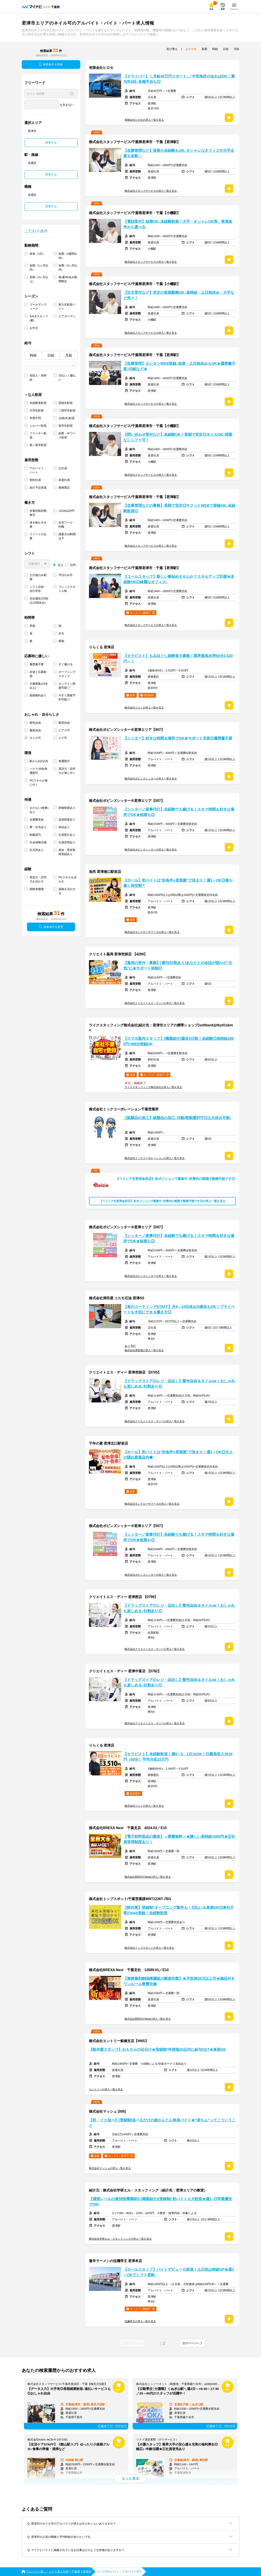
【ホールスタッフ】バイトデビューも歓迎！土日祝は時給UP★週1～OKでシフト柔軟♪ (178, 2272)
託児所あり (37, 850)
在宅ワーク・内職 (67, 524)
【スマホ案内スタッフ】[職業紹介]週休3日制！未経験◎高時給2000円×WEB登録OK (178, 1041)
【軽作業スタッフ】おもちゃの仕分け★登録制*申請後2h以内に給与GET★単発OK (157, 2050)
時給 (33, 355)
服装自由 (35, 730)
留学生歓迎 (66, 425)
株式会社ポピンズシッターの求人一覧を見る (151, 778)
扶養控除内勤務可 (38, 513)
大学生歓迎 (37, 410)
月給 (68, 355)
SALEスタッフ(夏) (39, 318)
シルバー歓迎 (38, 425)
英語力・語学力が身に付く (67, 770)
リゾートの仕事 (38, 536)
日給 (50, 355)
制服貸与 (35, 834)
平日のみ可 (66, 575)
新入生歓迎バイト (67, 306)
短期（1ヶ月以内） (39, 267)
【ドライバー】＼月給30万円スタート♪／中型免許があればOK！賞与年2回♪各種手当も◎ (179, 79)
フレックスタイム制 (67, 589)
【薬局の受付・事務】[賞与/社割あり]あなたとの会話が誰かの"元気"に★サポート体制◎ (177, 965)
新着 (204, 49)
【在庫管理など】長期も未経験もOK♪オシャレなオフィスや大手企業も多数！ (178, 153)
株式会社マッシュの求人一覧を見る (110, 2168)
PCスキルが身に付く (39, 782)
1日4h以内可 (67, 510)
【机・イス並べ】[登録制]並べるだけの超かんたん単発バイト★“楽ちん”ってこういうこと (162, 2123)
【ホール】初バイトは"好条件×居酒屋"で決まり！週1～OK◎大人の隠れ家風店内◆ (178, 1455)
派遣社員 (64, 480)
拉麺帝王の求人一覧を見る (140, 2321)
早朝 (32, 625)
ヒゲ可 (63, 738)
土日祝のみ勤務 (38, 577)
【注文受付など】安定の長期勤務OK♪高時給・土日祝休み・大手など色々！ (178, 295)
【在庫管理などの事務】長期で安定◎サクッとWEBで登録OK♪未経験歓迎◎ (179, 508)
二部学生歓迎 (67, 410)
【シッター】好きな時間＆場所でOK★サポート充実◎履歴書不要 (177, 738)
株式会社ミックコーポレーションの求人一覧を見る (155, 1158)
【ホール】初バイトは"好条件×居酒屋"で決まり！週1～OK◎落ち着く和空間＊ (178, 883)
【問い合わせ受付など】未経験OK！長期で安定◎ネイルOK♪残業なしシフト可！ (177, 437)
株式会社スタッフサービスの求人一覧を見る (151, 190)
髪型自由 (64, 722)
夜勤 (61, 641)
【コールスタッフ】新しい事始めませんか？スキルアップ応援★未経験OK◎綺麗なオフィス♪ (178, 579)
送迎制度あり (67, 819)
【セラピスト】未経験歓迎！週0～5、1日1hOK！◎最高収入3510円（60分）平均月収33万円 (178, 1757)
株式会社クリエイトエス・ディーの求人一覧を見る (155, 1003)
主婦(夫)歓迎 (67, 418)
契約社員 (35, 480)
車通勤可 (64, 761)
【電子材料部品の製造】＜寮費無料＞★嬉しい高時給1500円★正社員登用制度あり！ (179, 1839)
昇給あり (64, 827)
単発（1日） (37, 253)
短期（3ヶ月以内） (68, 267)
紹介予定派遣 (38, 487)
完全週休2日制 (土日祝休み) (39, 600)
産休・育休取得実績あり (67, 852)
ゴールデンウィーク (38, 306)
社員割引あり (67, 834)
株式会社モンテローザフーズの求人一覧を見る (152, 932)
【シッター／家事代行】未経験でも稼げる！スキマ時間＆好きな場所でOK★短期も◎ (178, 812)
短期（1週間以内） (68, 255)
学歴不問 (35, 418)
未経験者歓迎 (38, 403)
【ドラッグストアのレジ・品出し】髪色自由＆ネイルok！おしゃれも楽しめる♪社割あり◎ (179, 1384)
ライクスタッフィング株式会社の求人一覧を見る (153, 1087)
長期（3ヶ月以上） (39, 279)
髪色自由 (35, 722)
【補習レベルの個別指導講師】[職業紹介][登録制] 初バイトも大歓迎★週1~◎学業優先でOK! (160, 2201)
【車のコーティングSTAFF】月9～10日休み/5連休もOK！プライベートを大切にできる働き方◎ (179, 1309)
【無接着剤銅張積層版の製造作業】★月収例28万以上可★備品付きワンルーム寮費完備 (179, 1981)
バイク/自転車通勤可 (38, 770)
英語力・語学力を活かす (38, 879)
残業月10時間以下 (67, 536)
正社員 (63, 468)
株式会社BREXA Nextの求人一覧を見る (148, 1876)
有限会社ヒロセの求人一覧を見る (144, 119)
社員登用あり (67, 842)
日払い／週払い (67, 377)
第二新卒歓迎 (38, 445)
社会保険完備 (38, 842)
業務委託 (64, 487)
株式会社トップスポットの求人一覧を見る (149, 1947)
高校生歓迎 (66, 403)
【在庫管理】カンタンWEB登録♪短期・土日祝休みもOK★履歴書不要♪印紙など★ (179, 366)
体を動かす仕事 (38, 524)
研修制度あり (67, 807)
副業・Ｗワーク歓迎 (67, 435)
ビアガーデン (67, 316)
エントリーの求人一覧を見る (106, 2089)
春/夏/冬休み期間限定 (68, 279)
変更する (51, 142)
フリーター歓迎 (38, 435)
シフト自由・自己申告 (38, 589)
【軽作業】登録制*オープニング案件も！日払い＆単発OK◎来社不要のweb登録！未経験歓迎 (178, 1910)
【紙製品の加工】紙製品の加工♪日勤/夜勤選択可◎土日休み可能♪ (177, 1118)
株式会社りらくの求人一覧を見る (144, 707)
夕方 (61, 633)
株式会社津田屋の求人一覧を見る (144, 1350)
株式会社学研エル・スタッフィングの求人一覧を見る (120, 2238)
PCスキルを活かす (68, 879)
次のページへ (192, 2343)
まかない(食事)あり (39, 810)
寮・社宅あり (38, 827)
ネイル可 (35, 738)
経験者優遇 (37, 889)
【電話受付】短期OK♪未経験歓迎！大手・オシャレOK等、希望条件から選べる (177, 224)
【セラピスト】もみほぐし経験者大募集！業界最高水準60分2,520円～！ (178, 658)
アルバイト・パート (38, 470)
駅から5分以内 (39, 761)
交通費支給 (37, 819)
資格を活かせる (67, 891)
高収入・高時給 (38, 377)
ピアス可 (64, 730)
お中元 (34, 328)
